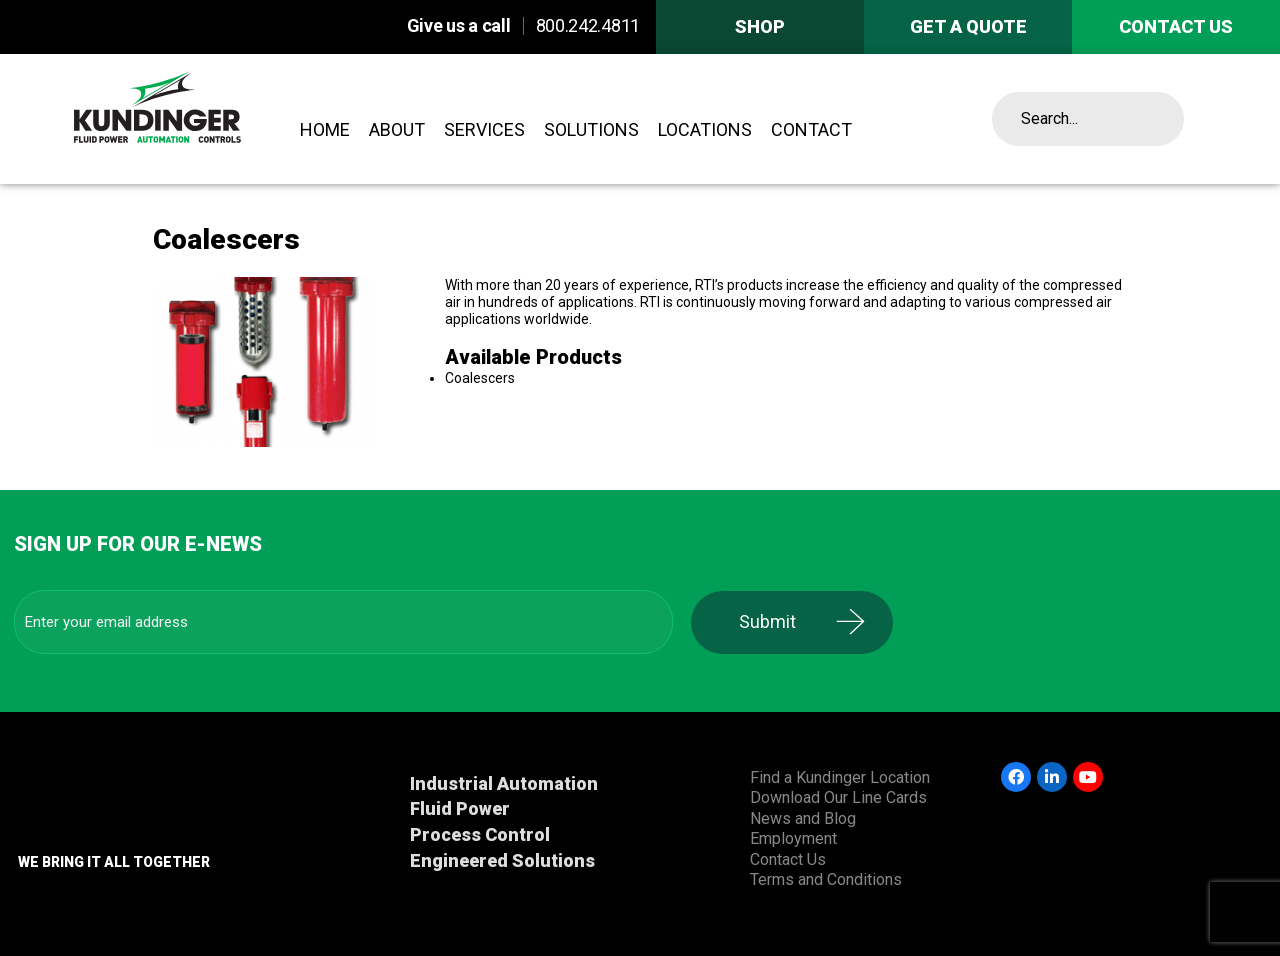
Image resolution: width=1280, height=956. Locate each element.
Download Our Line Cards (838, 797)
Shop (760, 26)
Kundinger (202, 119)
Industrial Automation (504, 783)
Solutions (591, 129)
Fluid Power (460, 808)
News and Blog (803, 818)
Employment (793, 838)
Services (484, 129)
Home (325, 129)
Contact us (1176, 26)
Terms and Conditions (826, 879)
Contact (811, 129)
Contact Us (788, 859)
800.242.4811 (588, 25)
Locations (705, 129)
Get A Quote (968, 26)
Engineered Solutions (502, 860)
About (397, 129)
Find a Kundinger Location (840, 777)
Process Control (480, 834)
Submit (775, 621)
